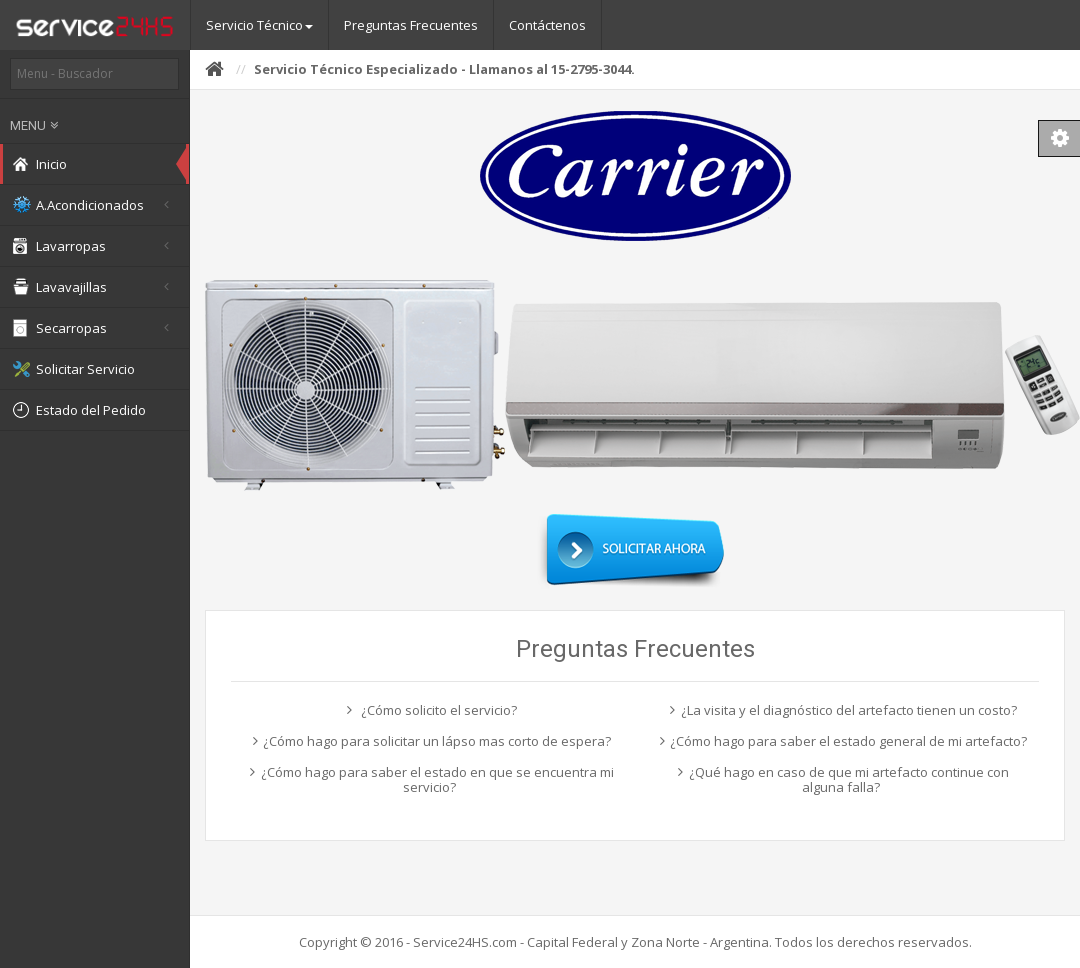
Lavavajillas (94, 287)
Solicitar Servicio (74, 369)
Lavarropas (94, 246)
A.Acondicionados (94, 205)
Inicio (40, 164)
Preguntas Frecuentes (411, 25)
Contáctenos (547, 25)
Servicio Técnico (259, 25)
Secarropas (94, 328)
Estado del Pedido (79, 410)
